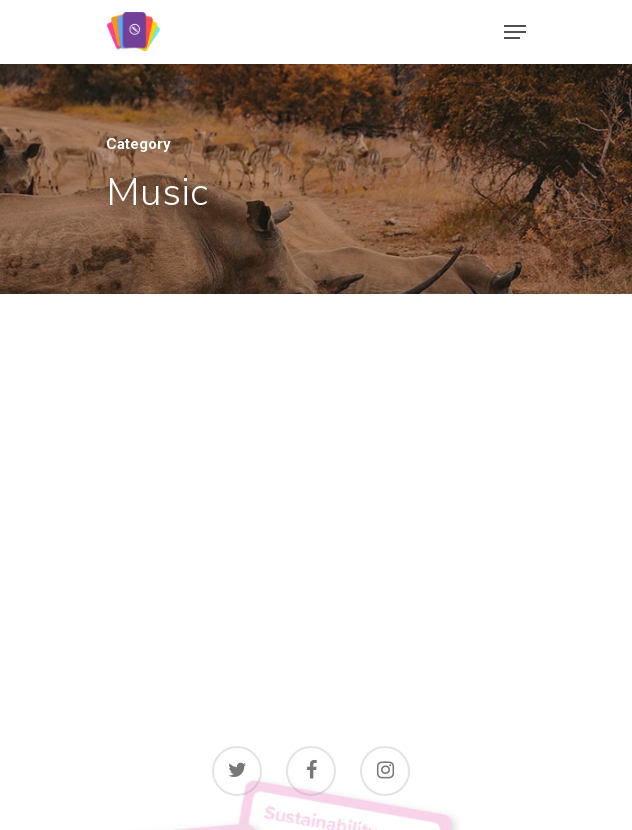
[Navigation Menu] (515, 32)
